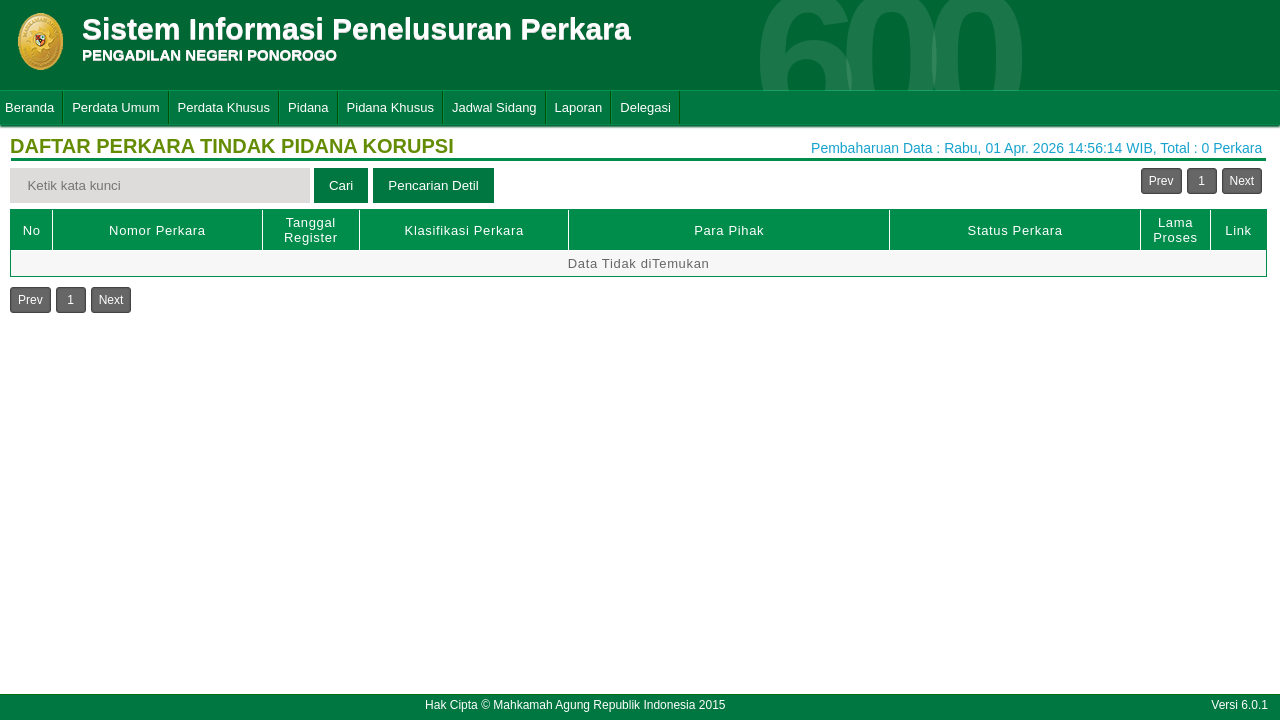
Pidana (308, 107)
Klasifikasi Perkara (464, 230)
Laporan (579, 107)
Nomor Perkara (157, 230)
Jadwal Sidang (494, 107)
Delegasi (645, 107)
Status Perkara (1015, 230)
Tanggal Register (311, 230)
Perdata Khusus (224, 107)
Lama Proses (1175, 230)
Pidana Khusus (390, 107)
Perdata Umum (115, 107)
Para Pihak (729, 230)
